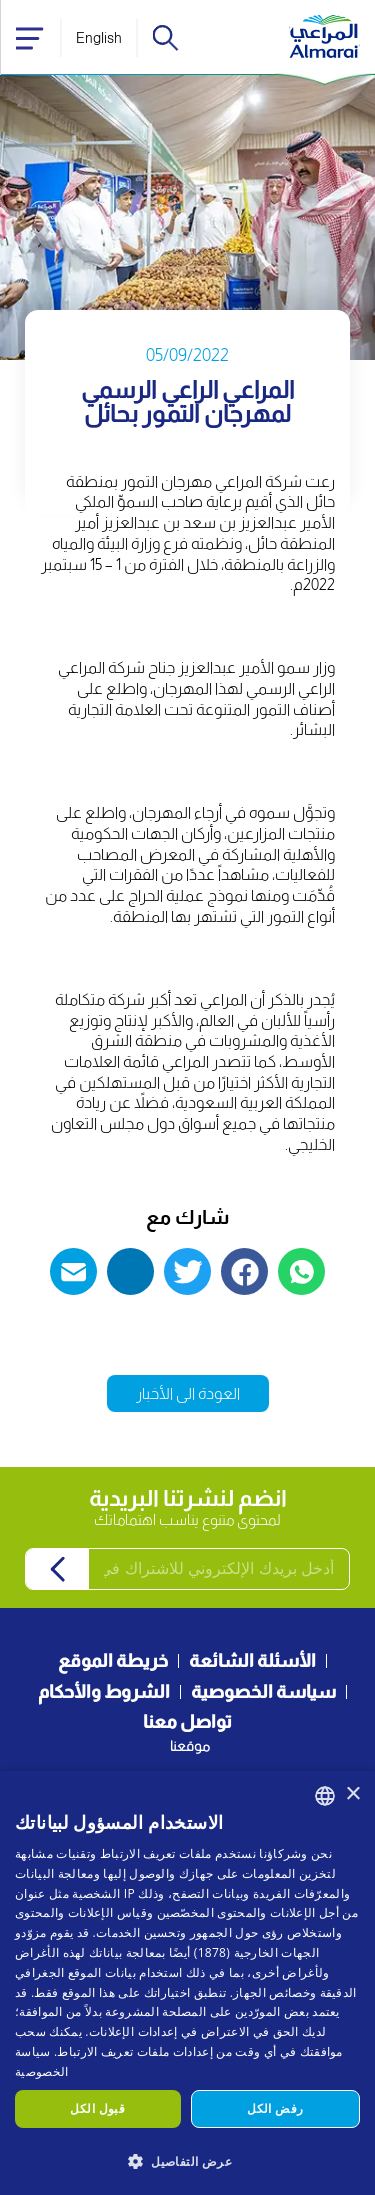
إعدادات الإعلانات (133, 2031)
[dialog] (187, 1983)
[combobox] (325, 1796)
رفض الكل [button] (275, 2108)
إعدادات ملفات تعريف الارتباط (134, 2051)
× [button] (352, 1794)
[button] (187, 2160)
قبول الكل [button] (97, 2108)
